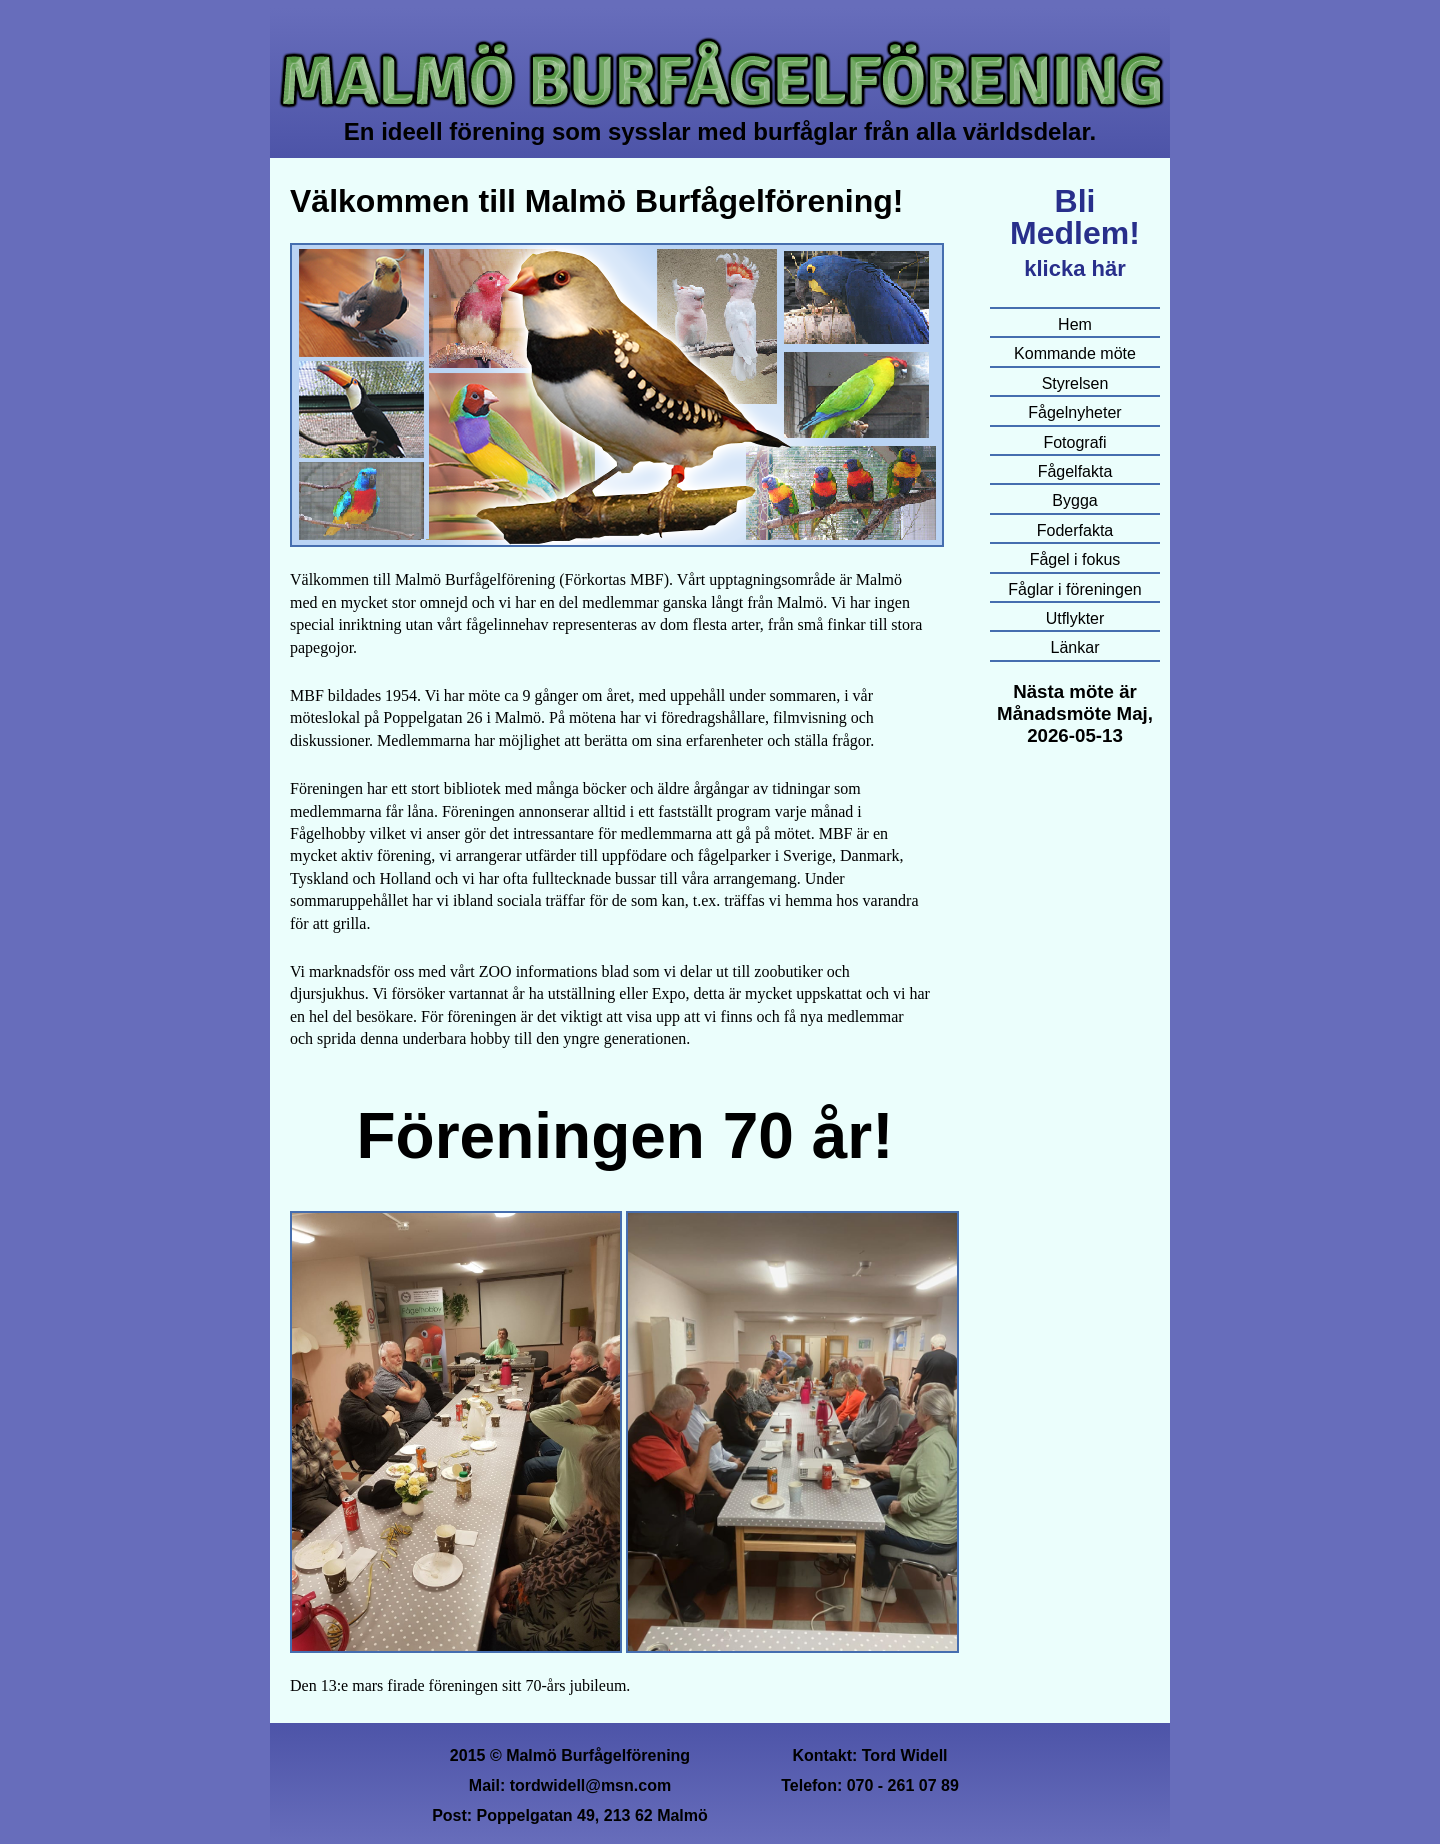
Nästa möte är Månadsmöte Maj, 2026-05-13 (1075, 714)
